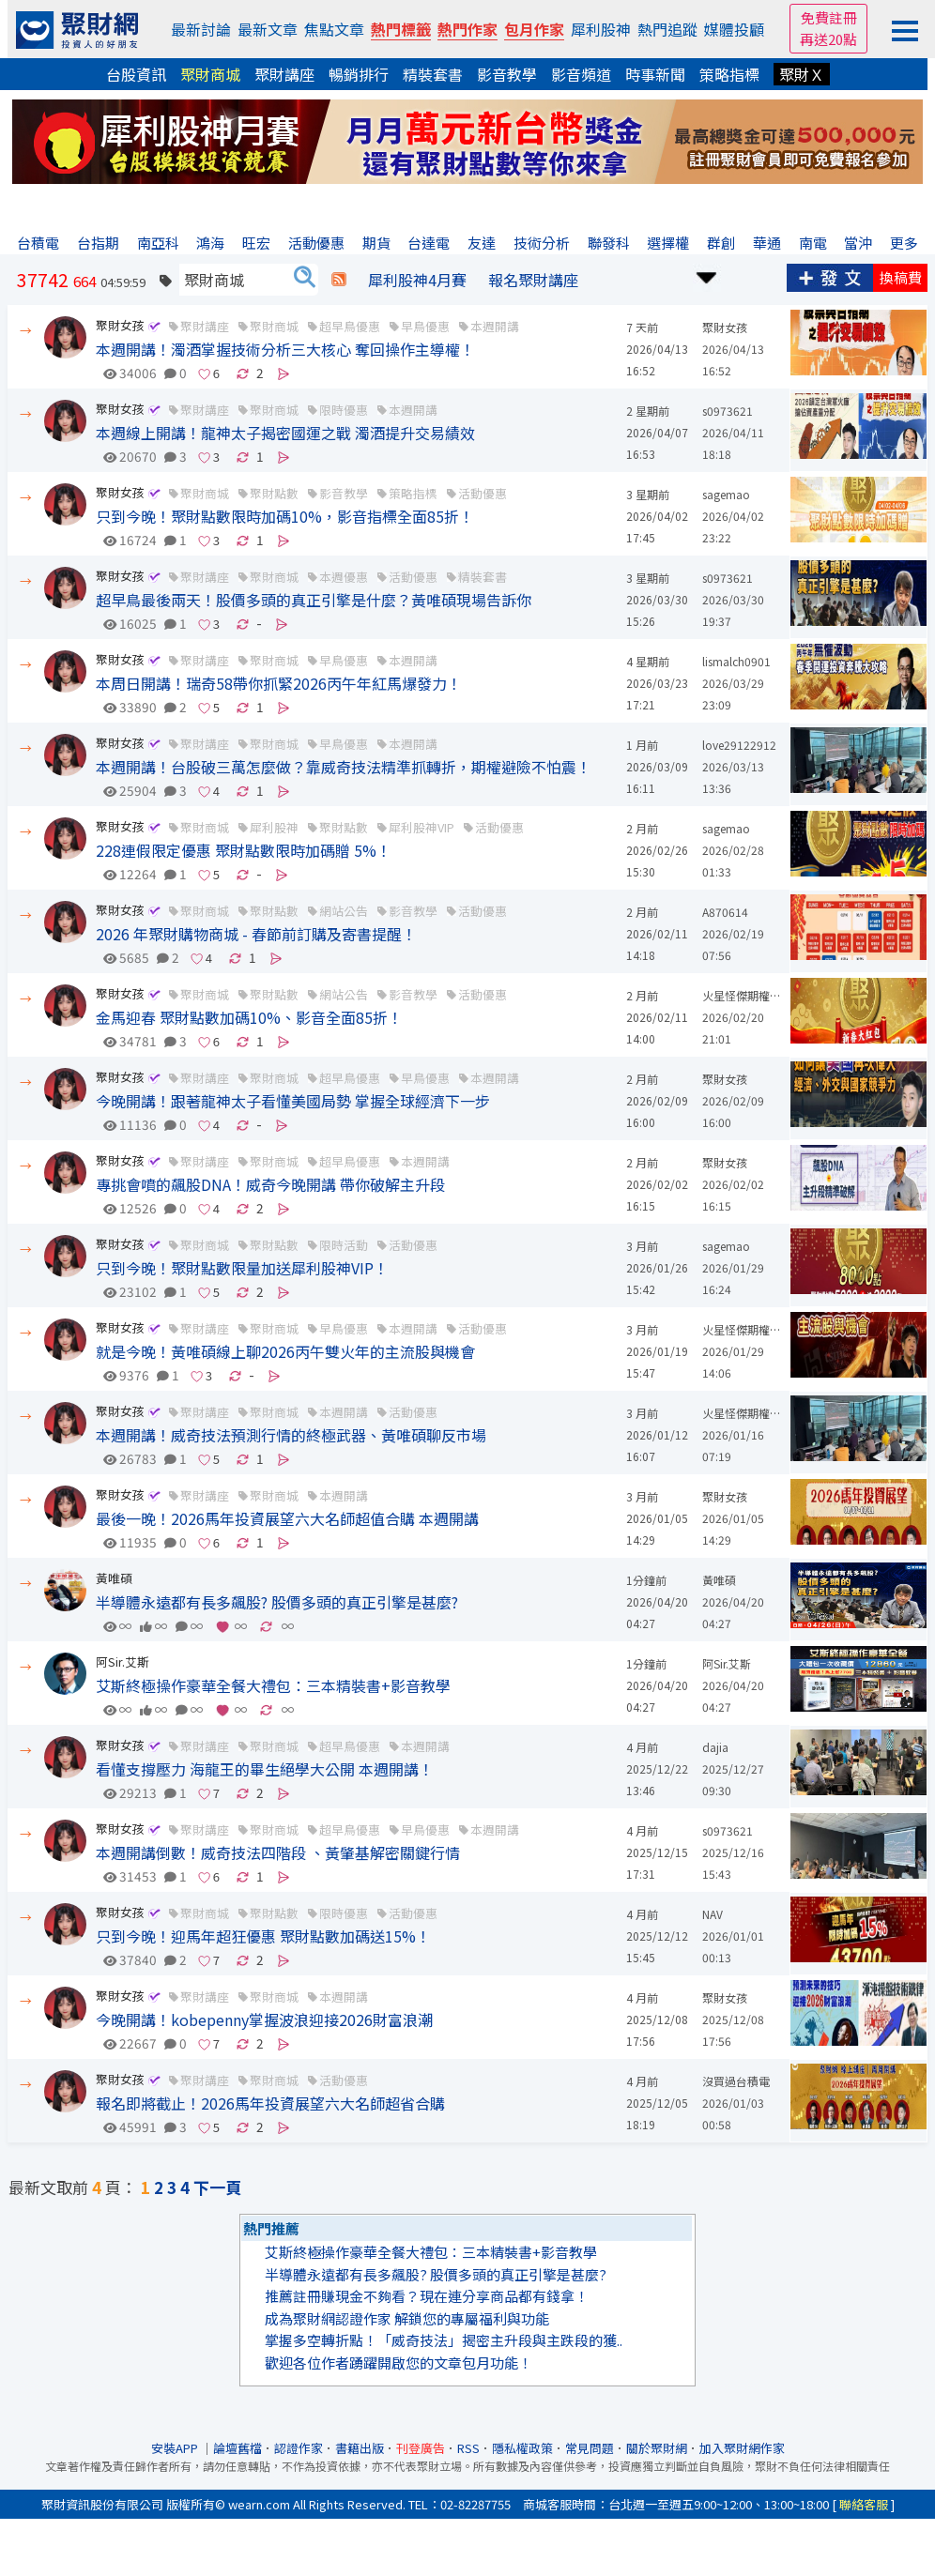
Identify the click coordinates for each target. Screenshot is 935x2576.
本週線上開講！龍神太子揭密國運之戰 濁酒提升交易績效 (285, 432)
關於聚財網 (656, 2448)
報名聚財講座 (533, 279)
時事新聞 (655, 74)
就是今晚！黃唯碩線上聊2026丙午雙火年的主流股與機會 (285, 1351)
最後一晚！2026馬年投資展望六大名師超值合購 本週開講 (287, 1518)
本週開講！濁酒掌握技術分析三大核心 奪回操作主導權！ (285, 349)
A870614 (725, 912)
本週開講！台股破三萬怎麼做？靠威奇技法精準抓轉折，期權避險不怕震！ (343, 766)
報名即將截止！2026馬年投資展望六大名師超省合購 (270, 2103)
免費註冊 (829, 17)
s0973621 (727, 411)
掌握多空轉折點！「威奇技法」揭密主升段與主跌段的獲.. (443, 2340)
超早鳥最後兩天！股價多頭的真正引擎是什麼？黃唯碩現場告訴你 (313, 599)
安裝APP (176, 2448)
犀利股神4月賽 (417, 279)
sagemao (726, 494)
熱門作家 (467, 29)
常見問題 (589, 2448)
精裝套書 (433, 74)
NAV (712, 1914)
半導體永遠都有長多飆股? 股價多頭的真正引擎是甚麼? (277, 1602)
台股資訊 (136, 74)
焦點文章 (334, 29)
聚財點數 (343, 827)
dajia (715, 1747)
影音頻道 (581, 74)
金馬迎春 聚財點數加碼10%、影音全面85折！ (249, 1017)
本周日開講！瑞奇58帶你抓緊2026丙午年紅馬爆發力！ (279, 683)
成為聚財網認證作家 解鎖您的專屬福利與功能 (407, 2318)
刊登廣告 (420, 2448)
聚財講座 (284, 74)
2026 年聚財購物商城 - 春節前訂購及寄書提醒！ (256, 933)
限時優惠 (343, 410)
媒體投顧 (734, 29)
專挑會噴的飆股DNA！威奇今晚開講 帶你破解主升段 (270, 1184)
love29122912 (739, 745)
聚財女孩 (120, 325)
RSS (468, 2448)
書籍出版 (359, 2448)
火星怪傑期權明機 (747, 995)
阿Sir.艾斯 (122, 1661)
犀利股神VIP (421, 827)
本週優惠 (343, 577)
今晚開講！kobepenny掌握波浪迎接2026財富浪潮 (264, 2019)
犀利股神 (601, 29)
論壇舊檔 (237, 2448)
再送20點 (828, 39)
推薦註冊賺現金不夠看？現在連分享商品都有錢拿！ (427, 2296)
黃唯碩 (114, 1578)
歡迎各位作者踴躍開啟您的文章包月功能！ (398, 2362)
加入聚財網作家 (742, 2448)
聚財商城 (210, 74)
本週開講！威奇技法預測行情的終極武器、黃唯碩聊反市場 (291, 1435)
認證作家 (298, 2448)
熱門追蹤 (667, 29)
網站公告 (343, 911)
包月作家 (534, 29)
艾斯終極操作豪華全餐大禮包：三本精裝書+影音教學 (273, 1685)
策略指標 (729, 74)
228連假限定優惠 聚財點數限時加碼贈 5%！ (243, 850)
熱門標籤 (401, 29)
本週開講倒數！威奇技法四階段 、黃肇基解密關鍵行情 (278, 1852)
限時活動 (343, 1245)
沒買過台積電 (736, 2081)
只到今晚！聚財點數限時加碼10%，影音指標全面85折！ (285, 516)
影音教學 (507, 74)
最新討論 (201, 29)
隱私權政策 (522, 2448)
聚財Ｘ (801, 74)
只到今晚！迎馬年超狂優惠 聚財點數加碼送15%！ (263, 1936)
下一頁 (217, 2187)
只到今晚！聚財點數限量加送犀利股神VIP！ (242, 1268)
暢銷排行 (359, 74)
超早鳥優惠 (349, 326)
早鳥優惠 (425, 326)
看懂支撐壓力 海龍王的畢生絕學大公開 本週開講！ (265, 1769)
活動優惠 (482, 493)
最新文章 (268, 29)
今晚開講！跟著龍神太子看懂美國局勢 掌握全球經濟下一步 (293, 1101)
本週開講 (494, 326)
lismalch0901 (736, 661)
